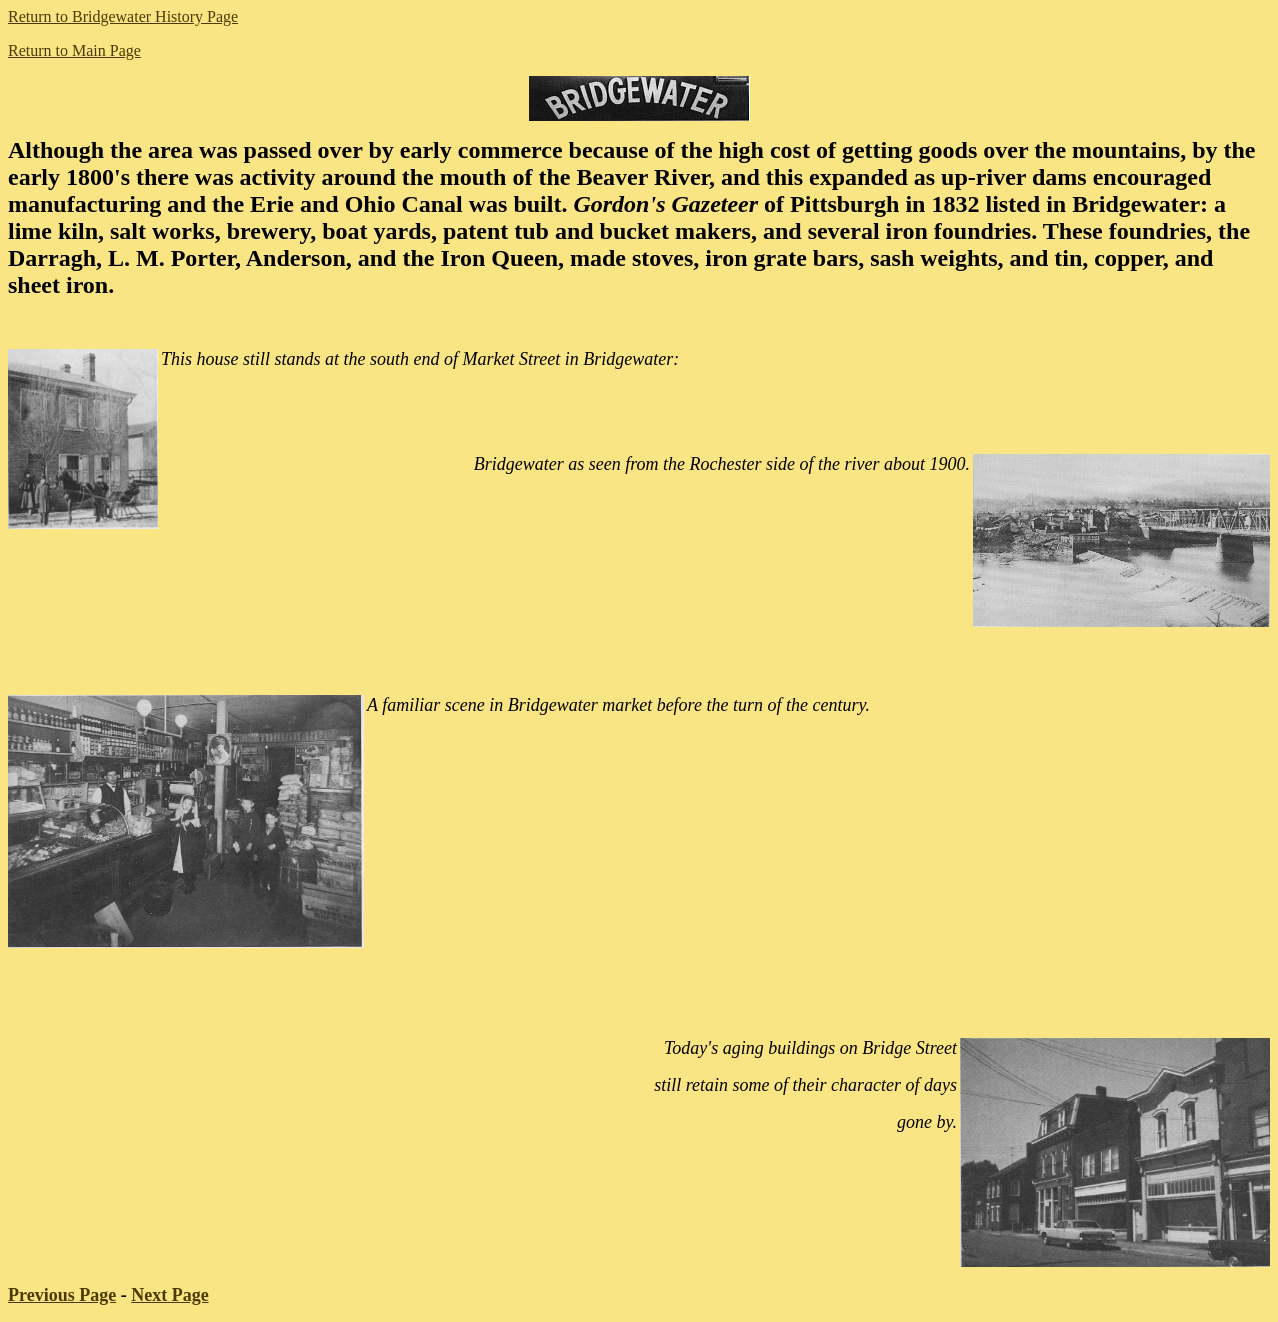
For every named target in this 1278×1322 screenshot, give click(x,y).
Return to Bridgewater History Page (123, 16)
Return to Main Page (74, 50)
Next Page (169, 1295)
